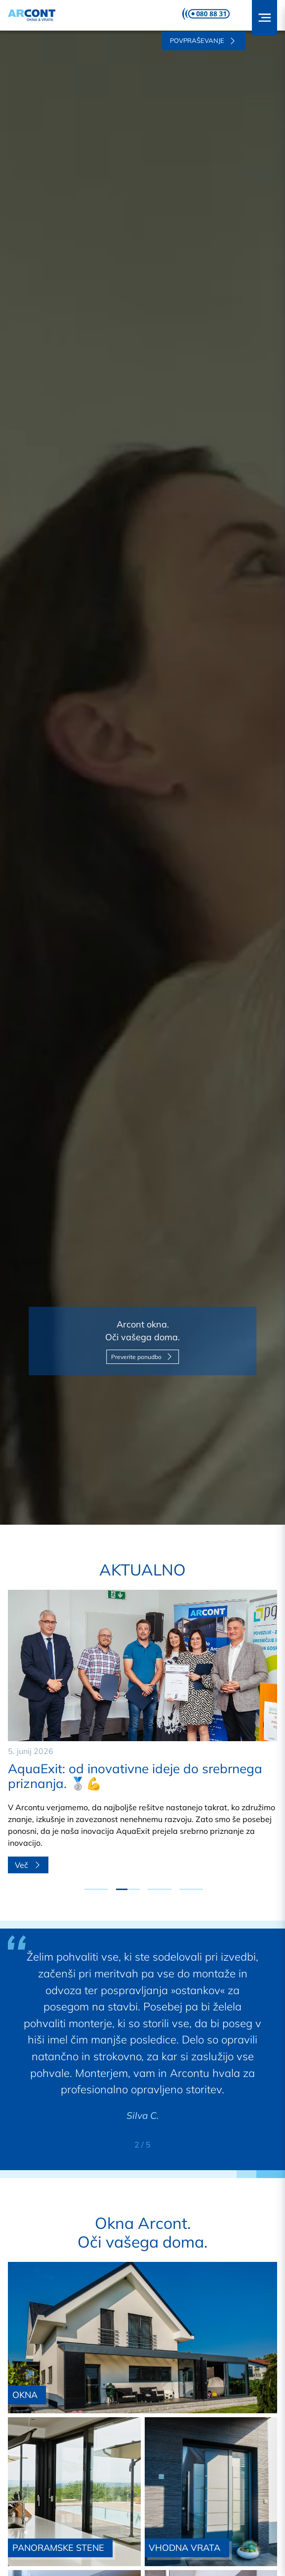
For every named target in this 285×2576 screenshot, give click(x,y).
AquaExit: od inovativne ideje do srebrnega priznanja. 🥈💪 (135, 1775)
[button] (264, 18)
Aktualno (142, 1569)
